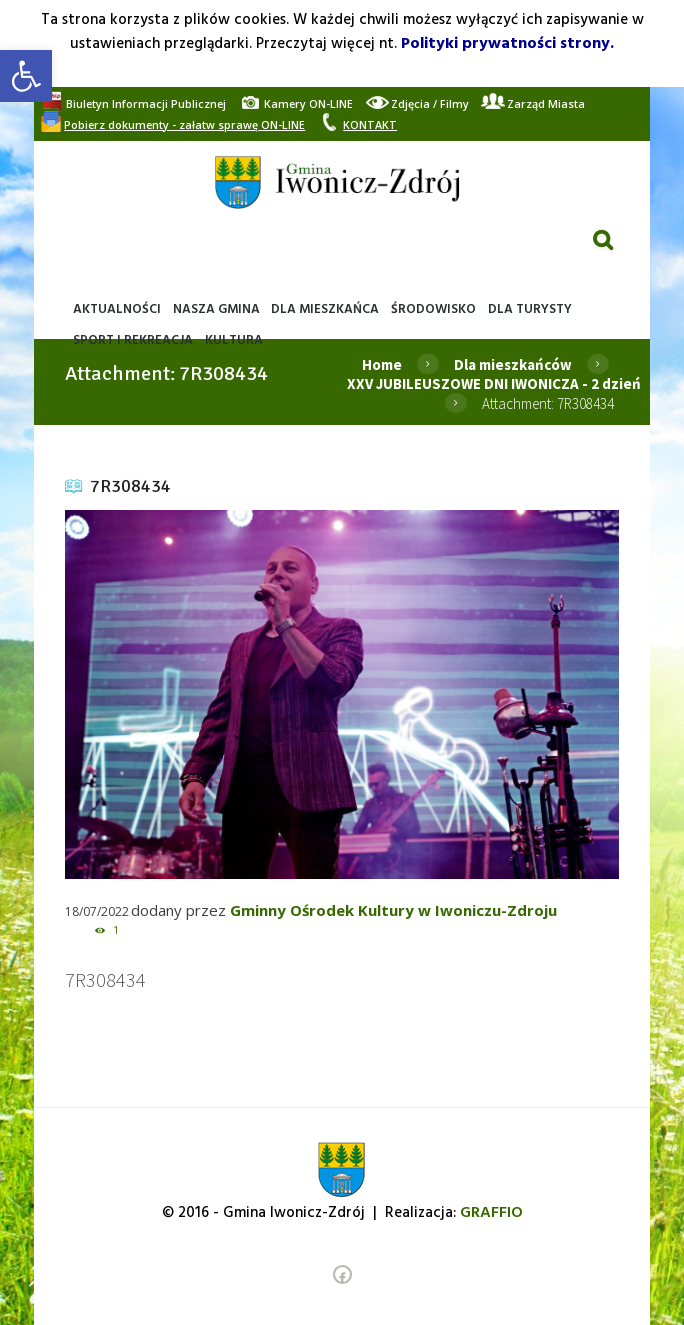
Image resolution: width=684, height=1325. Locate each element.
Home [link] (382, 364)
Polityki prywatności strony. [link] (507, 44)
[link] (26, 76)
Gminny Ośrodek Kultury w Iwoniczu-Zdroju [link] (393, 910)
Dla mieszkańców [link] (513, 364)
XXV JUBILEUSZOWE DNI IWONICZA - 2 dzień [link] (494, 383)
